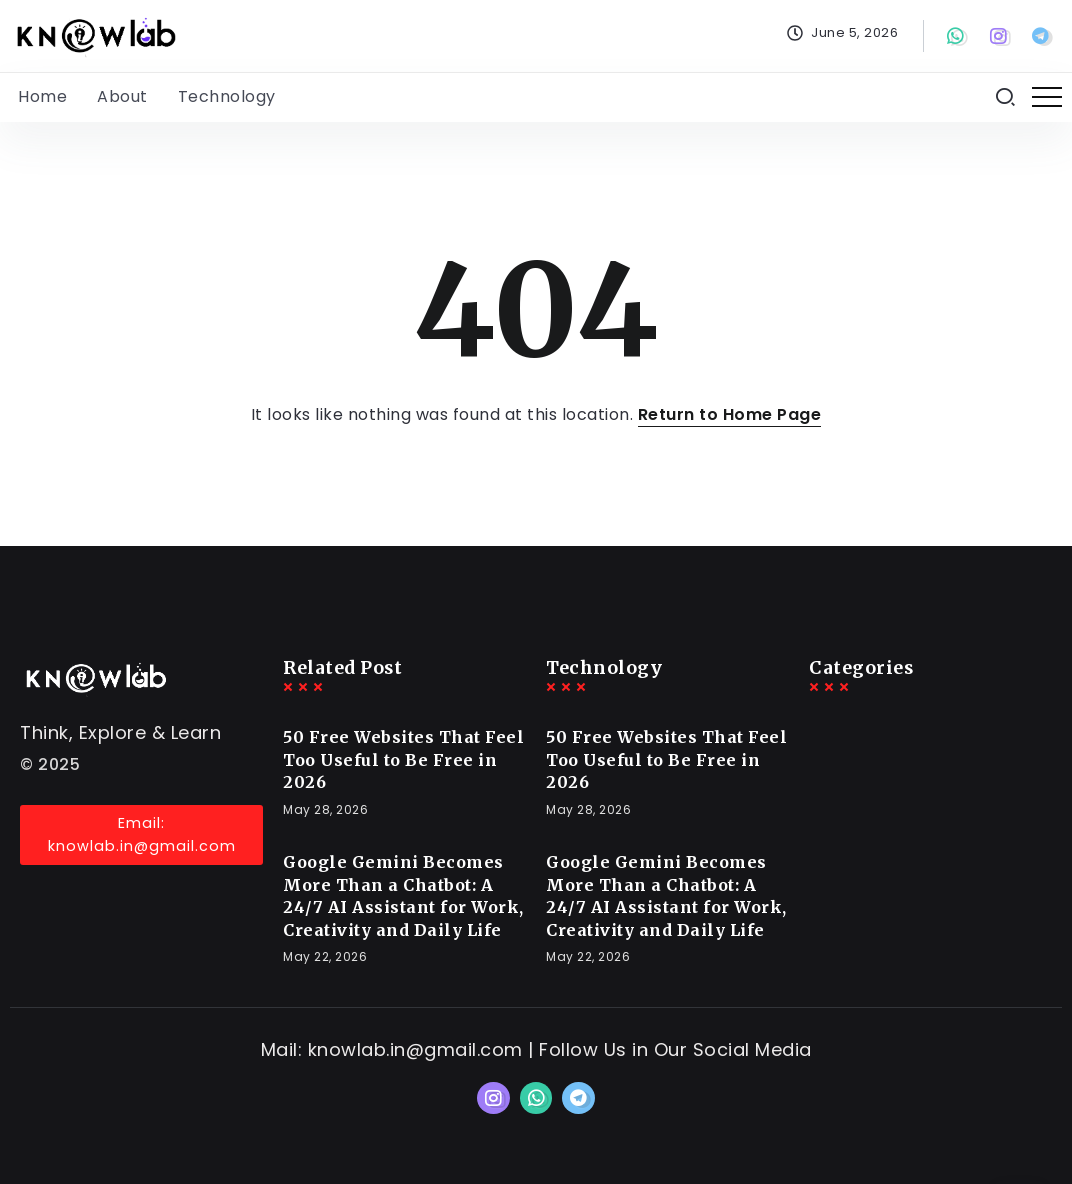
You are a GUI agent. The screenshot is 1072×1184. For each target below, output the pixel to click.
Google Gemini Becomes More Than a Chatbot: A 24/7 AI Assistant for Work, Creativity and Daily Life (403, 895)
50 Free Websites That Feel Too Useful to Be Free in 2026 (403, 759)
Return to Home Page (730, 414)
